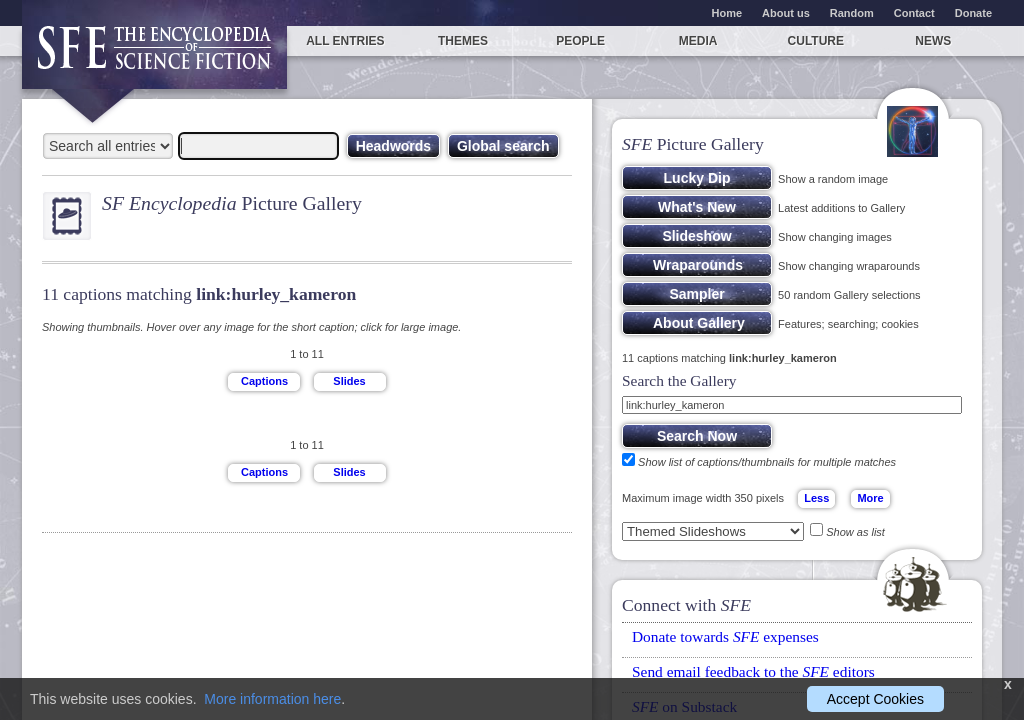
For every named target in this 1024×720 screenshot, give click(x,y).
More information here (272, 699)
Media (698, 41)
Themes (463, 41)
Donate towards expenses (725, 636)
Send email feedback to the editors (753, 671)
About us (786, 13)
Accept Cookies (875, 699)
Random (852, 13)
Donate (973, 13)
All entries (345, 41)
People (580, 41)
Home (727, 13)
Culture (816, 41)
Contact (914, 13)
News (933, 41)
